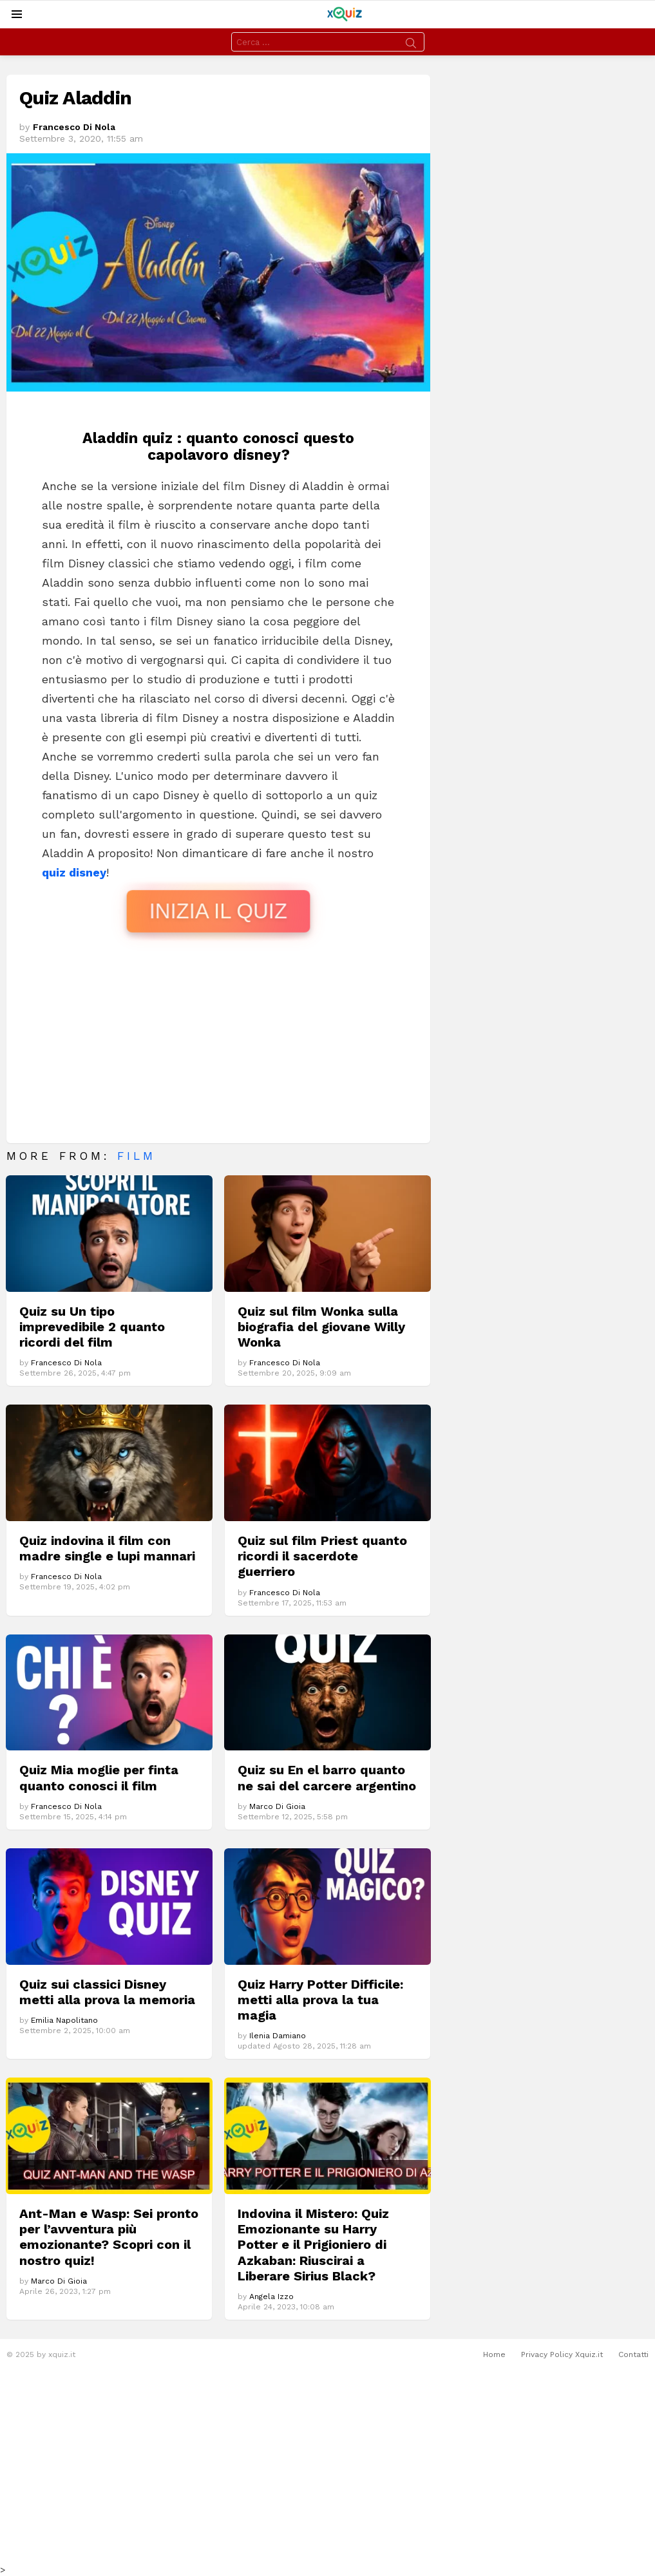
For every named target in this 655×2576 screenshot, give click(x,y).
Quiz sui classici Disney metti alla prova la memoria (107, 1991)
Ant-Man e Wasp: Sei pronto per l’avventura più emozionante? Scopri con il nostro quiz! (108, 2237)
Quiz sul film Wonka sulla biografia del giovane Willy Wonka (321, 1326)
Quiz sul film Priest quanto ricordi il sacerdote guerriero (322, 1556)
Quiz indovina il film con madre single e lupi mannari (107, 1548)
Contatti (633, 2354)
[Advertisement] (218, 1040)
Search (411, 45)
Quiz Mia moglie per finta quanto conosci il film (98, 1777)
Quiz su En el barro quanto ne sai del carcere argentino (327, 1777)
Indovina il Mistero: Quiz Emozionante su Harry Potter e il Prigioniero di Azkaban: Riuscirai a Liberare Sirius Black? (313, 2245)
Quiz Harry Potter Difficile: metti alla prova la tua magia (320, 1999)
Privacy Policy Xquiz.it (562, 2354)
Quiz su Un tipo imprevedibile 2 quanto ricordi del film (92, 1326)
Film (136, 1156)
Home (494, 2354)
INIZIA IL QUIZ (218, 910)
